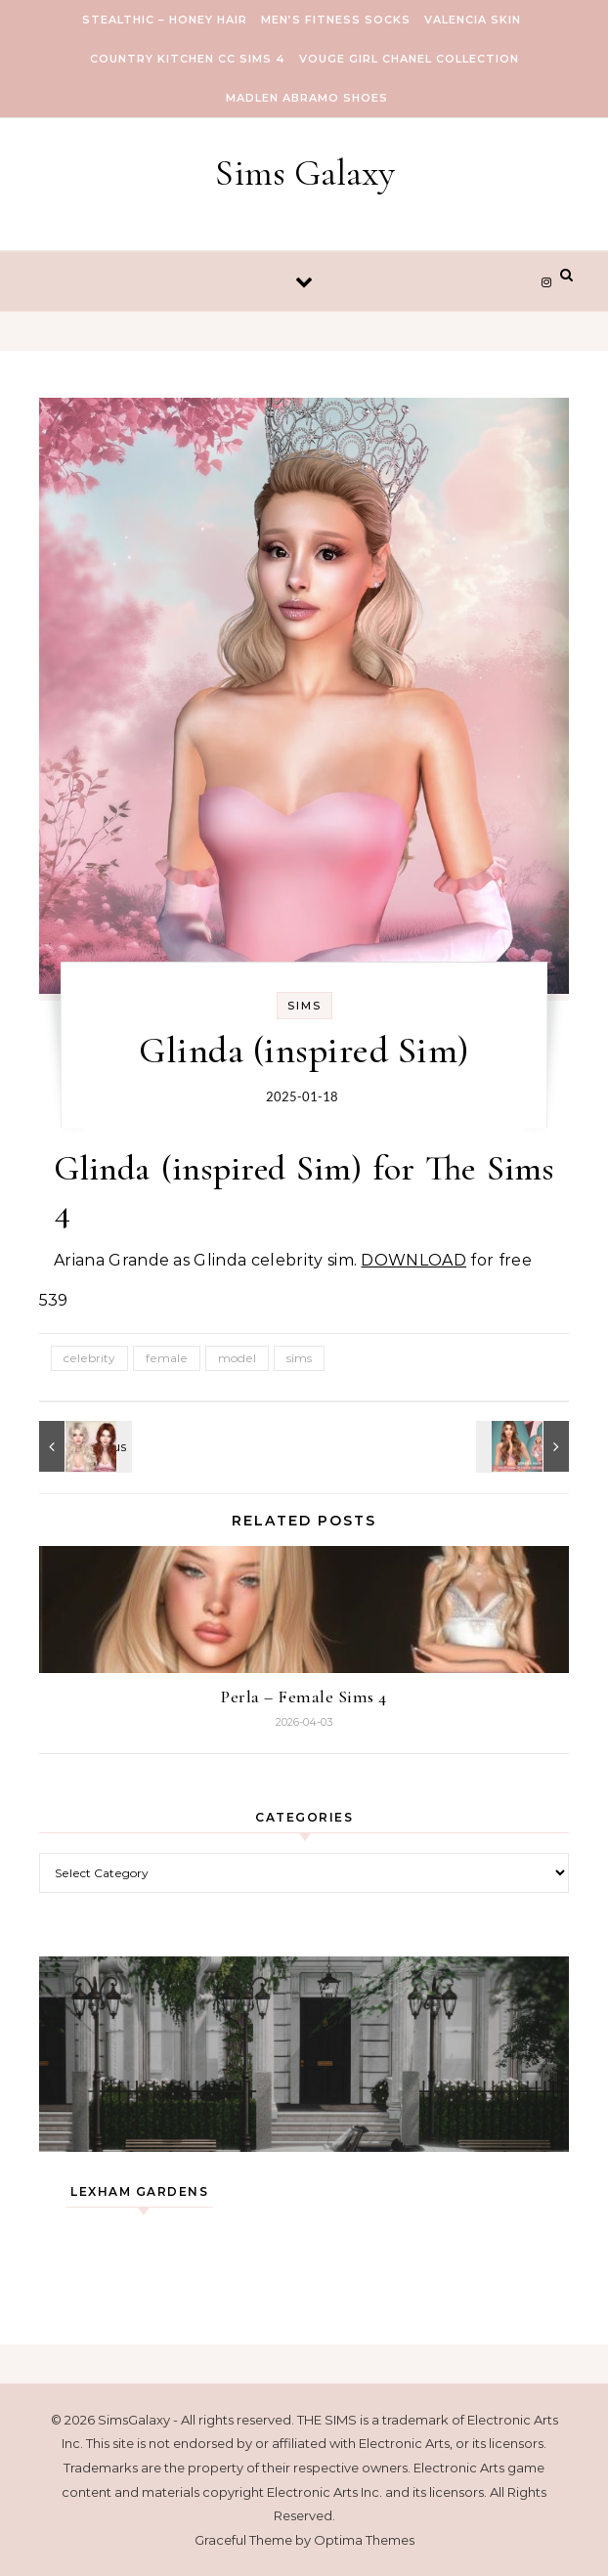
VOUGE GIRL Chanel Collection (409, 58)
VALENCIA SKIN (472, 19)
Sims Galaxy (305, 172)
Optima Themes (364, 2540)
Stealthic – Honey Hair (164, 19)
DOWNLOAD (413, 1260)
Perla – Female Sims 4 (304, 1696)
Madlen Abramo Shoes (307, 98)
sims (299, 1358)
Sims (304, 1005)
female (167, 1358)
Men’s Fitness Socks (336, 19)
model (237, 1358)
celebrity (89, 1358)
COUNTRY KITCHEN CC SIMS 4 (187, 58)
